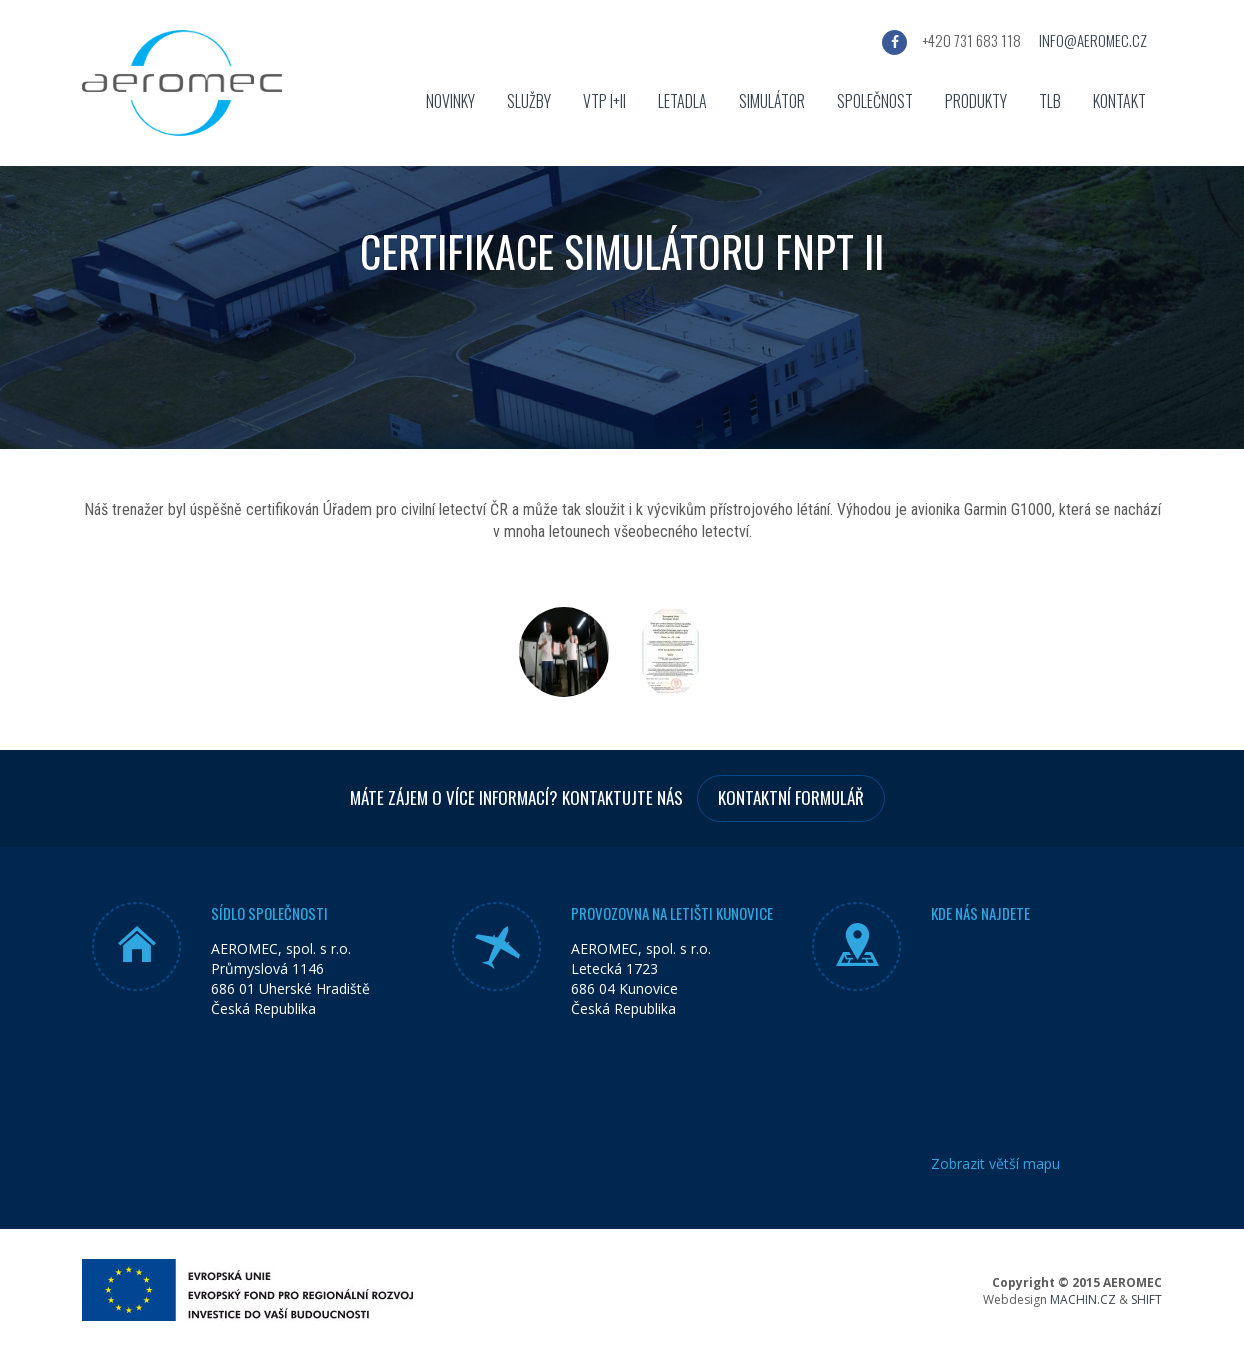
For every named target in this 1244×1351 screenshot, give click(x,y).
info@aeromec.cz (1093, 40)
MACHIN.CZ (1083, 1299)
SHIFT (1146, 1299)
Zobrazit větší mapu (995, 1163)
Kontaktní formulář (791, 797)
